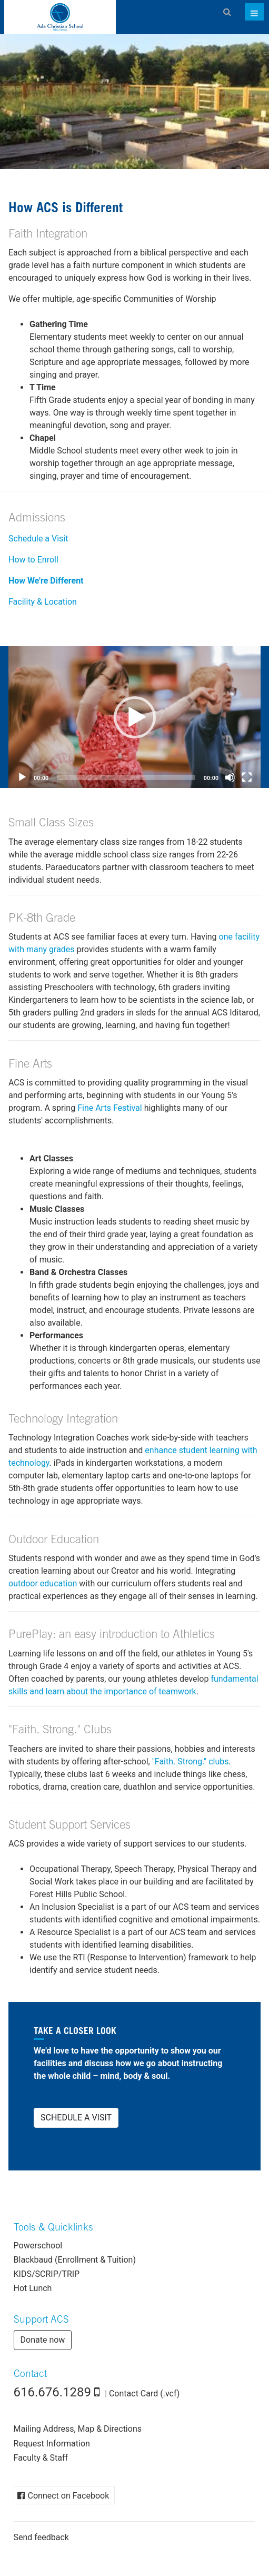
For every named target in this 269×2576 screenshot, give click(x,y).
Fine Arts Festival (109, 1108)
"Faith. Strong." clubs (190, 1761)
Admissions (36, 519)
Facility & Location (42, 602)
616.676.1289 (53, 2392)
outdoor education (42, 1583)
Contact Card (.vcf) (144, 2394)
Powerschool (38, 2246)
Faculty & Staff (41, 2458)
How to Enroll (33, 560)
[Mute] (230, 777)
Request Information (52, 2444)
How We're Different (46, 581)
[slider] (126, 777)
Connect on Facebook (68, 2496)
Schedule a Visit (38, 539)
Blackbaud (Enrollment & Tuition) (75, 2260)
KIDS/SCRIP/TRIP (47, 2274)
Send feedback (41, 2537)
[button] (135, 717)
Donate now (43, 2340)
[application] (134, 717)
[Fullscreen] (247, 777)
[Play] (22, 777)
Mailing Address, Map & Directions (78, 2429)
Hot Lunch (33, 2288)
